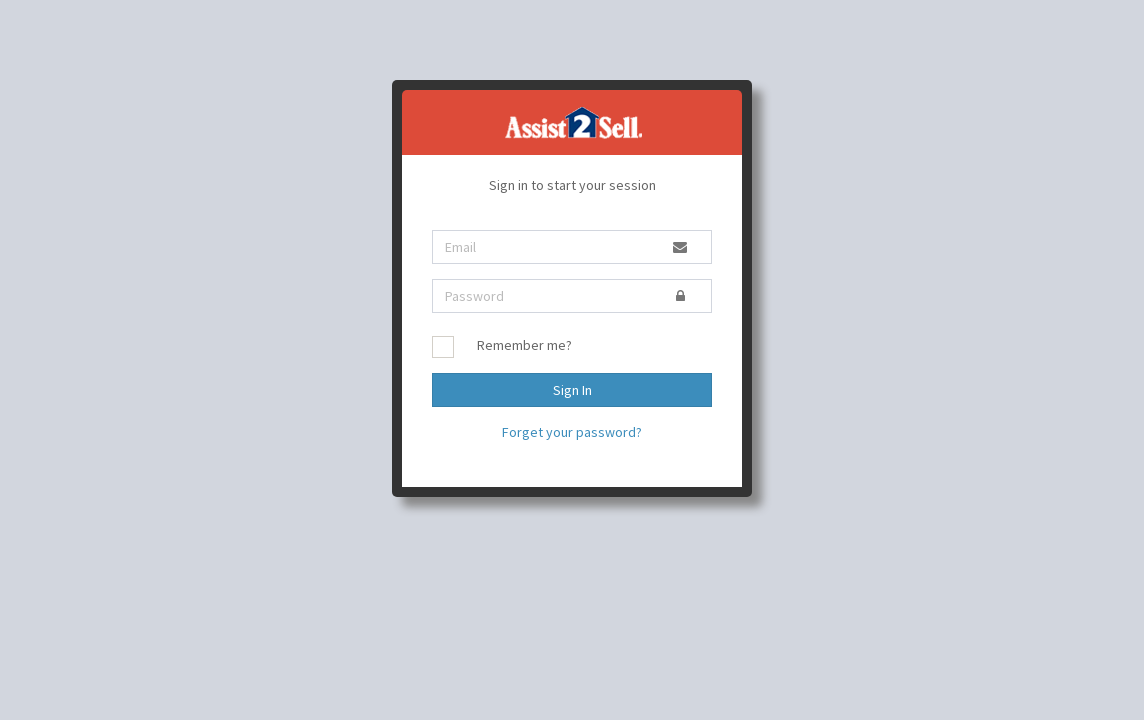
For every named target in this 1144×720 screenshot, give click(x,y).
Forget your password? (572, 432)
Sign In (572, 390)
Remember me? (524, 345)
